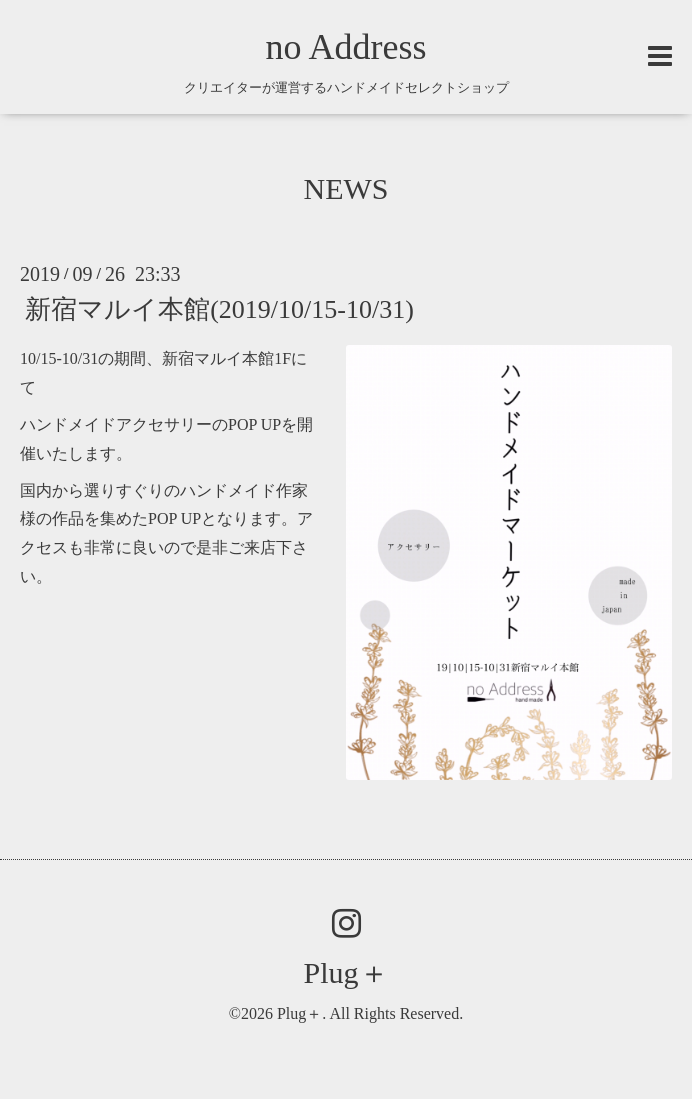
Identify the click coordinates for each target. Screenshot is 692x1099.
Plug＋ (345, 972)
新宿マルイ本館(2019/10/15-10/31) (219, 309)
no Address (346, 47)
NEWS (346, 188)
